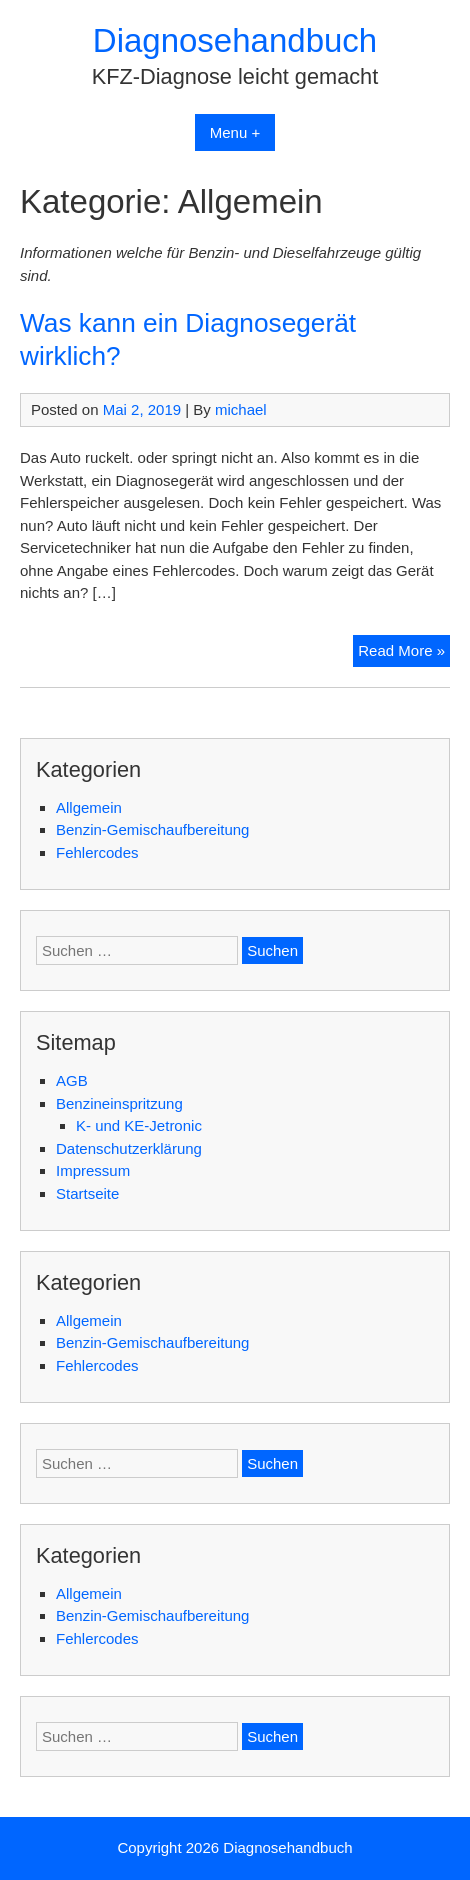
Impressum (93, 1170)
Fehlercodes (97, 852)
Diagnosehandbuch (235, 40)
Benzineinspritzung (119, 1103)
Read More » (404, 653)
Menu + (235, 132)
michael (241, 409)
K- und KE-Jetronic (139, 1125)
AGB (72, 1080)
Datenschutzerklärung (129, 1148)
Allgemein (89, 807)
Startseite (87, 1193)
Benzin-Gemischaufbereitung (152, 829)
